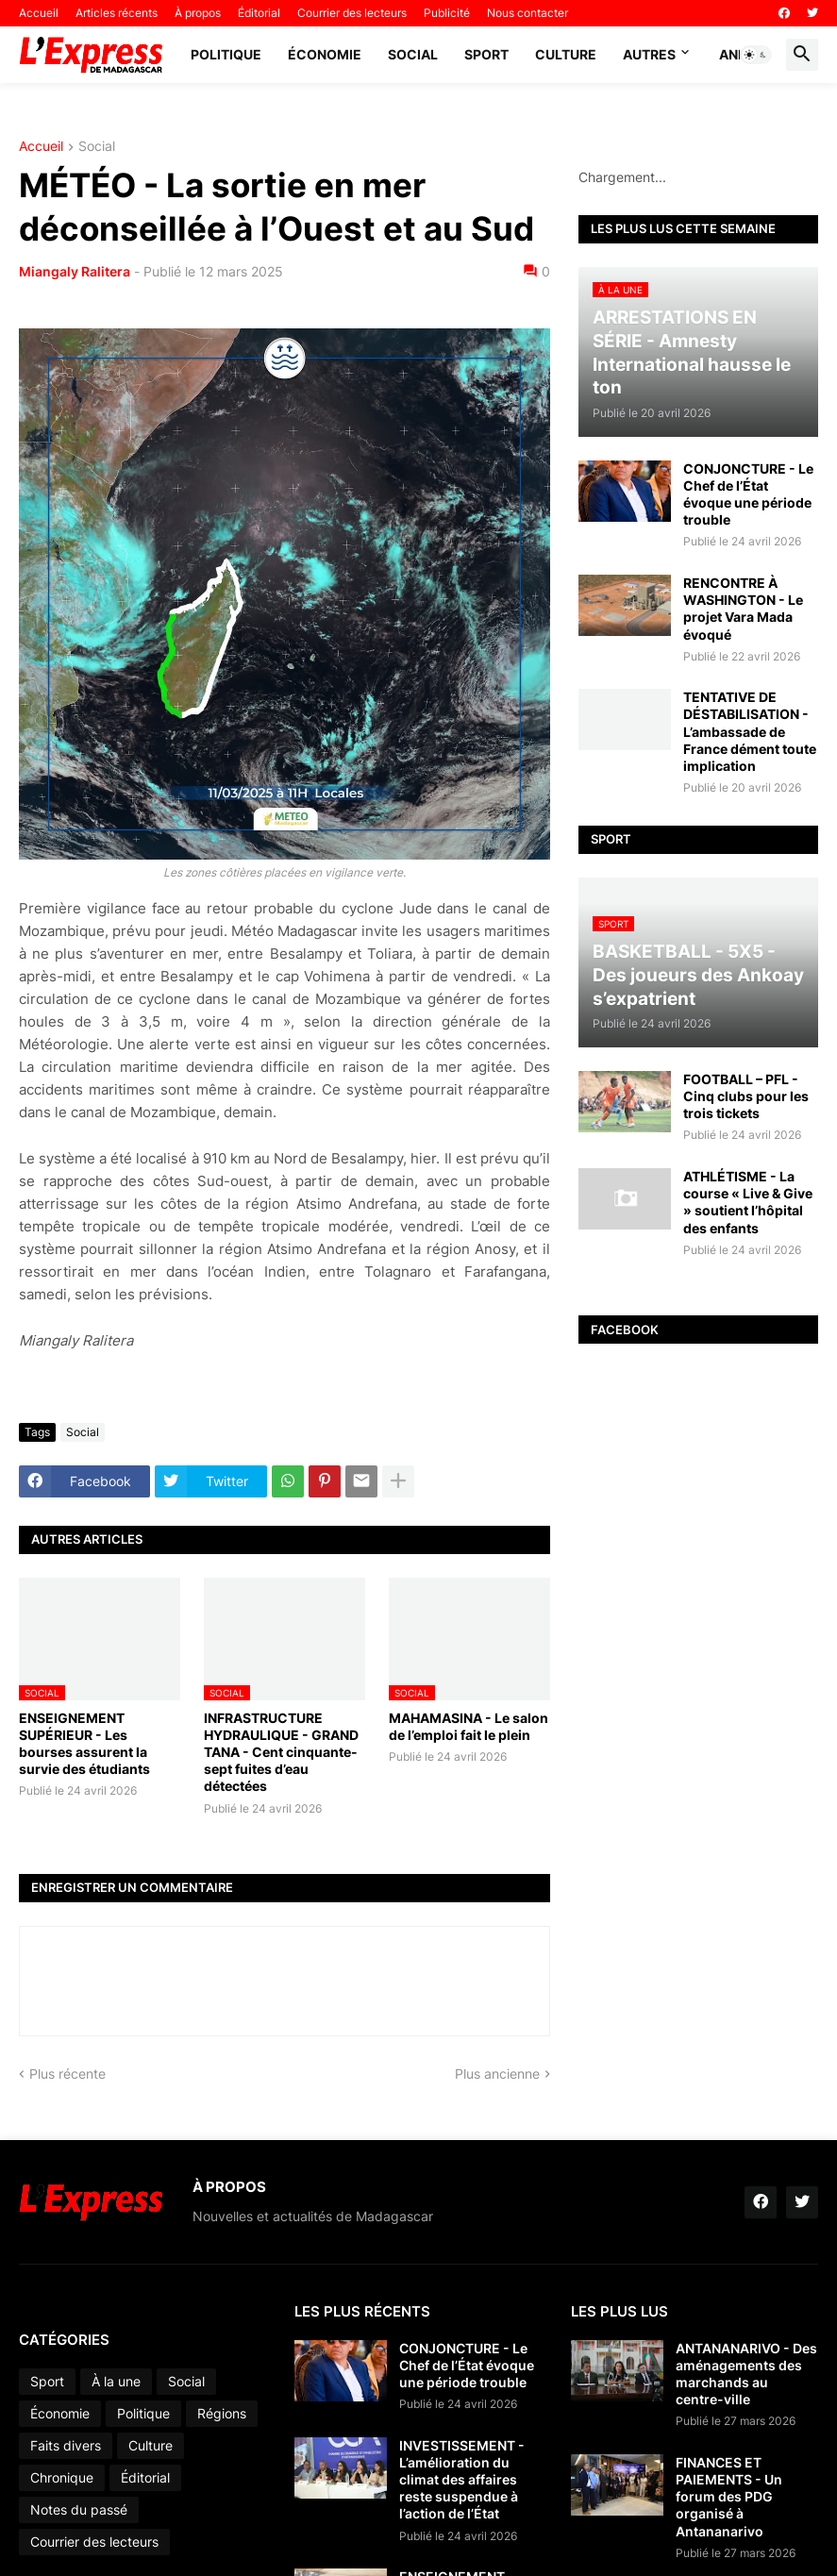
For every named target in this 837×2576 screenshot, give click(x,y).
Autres (649, 54)
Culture (565, 54)
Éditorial (259, 13)
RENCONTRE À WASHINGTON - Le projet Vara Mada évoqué (743, 609)
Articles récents (116, 13)
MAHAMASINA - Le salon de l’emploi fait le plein (468, 1726)
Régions (221, 2413)
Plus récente (67, 2074)
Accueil (39, 13)
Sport (486, 54)
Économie (324, 54)
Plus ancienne (497, 2074)
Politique (226, 54)
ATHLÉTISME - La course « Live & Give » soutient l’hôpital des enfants (747, 1202)
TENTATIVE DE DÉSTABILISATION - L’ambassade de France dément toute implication (749, 731)
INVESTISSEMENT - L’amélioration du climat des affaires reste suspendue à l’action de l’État (462, 2479)
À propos (198, 13)
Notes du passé (78, 2509)
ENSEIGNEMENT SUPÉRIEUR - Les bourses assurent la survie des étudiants (84, 1744)
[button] (756, 54)
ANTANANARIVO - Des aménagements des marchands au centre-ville (746, 2374)
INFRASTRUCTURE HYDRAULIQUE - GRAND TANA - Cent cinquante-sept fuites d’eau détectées (281, 1752)
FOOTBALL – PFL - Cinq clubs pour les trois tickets (746, 1096)
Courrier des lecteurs (352, 13)
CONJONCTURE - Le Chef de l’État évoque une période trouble (748, 494)
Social (413, 54)
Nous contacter (527, 13)
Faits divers (65, 2445)
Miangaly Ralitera (74, 271)
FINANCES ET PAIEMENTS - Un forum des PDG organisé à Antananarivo (729, 2496)
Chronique (61, 2477)
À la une (116, 2381)
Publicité (447, 13)
